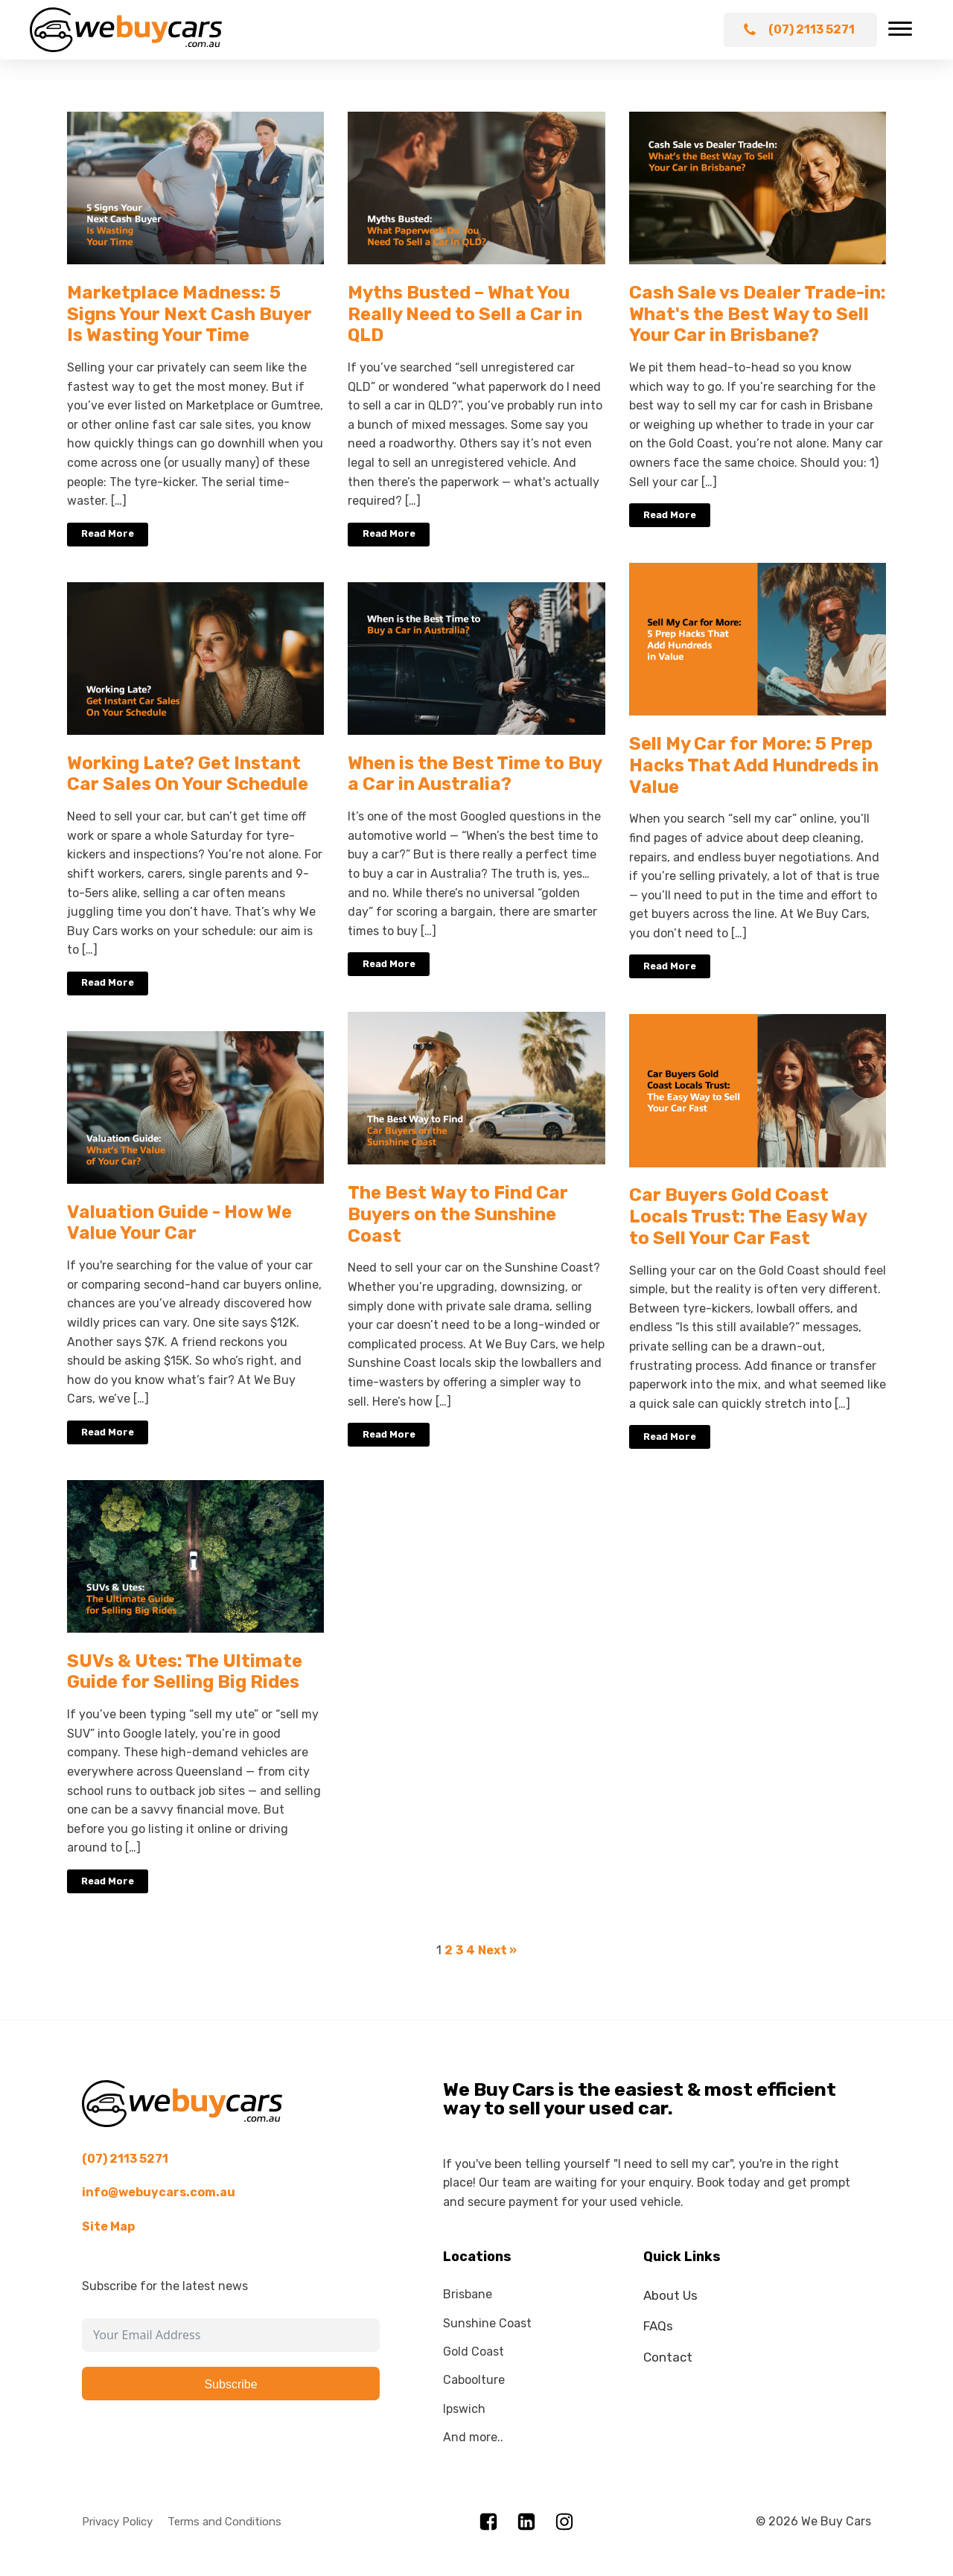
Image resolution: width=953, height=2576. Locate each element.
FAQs (658, 2325)
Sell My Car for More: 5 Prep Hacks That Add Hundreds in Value (754, 765)
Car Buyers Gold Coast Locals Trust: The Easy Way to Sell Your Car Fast (748, 1217)
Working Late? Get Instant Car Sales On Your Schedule (187, 774)
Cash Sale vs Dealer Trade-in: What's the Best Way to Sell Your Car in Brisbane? (757, 314)
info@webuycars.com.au (158, 2192)
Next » (497, 1950)
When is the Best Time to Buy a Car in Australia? (475, 774)
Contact (667, 2357)
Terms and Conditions (224, 2521)
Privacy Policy (117, 2521)
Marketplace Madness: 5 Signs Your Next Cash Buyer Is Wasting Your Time (189, 314)
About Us (670, 2295)
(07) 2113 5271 (125, 2159)
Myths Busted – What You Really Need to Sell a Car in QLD (465, 314)
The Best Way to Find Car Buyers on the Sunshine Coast (458, 1214)
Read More (107, 533)
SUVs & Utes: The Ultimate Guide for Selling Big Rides (184, 1672)
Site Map (108, 2226)
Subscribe (230, 2384)
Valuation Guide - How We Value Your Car (179, 1223)
